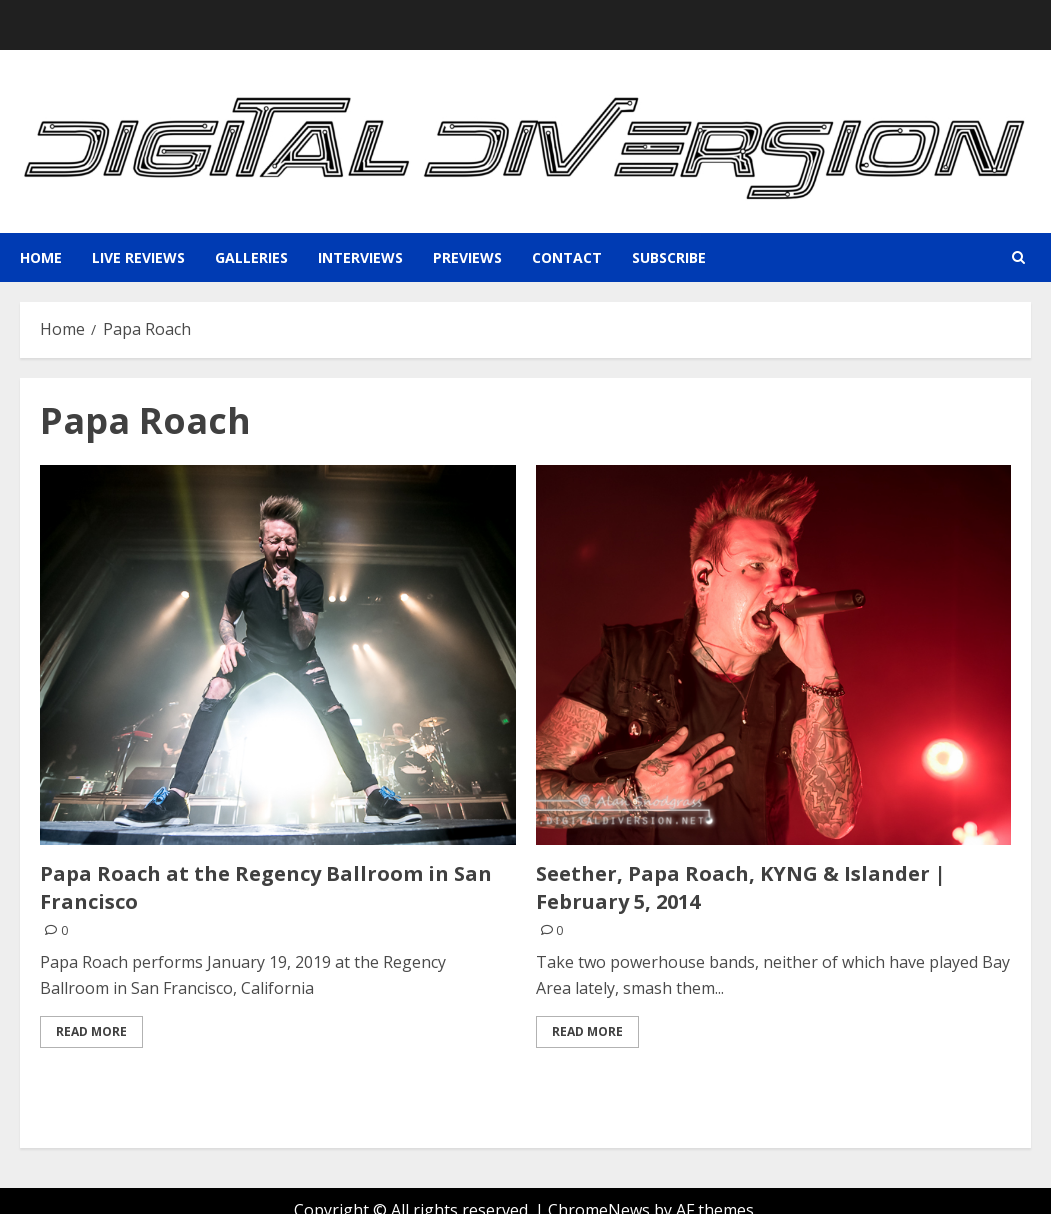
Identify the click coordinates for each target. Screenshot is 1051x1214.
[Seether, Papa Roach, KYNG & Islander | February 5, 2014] (774, 655)
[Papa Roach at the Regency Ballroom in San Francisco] (278, 655)
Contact (567, 257)
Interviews (360, 257)
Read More (91, 1031)
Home (41, 257)
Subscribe (669, 257)
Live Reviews (138, 257)
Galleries (251, 257)
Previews (467, 257)
